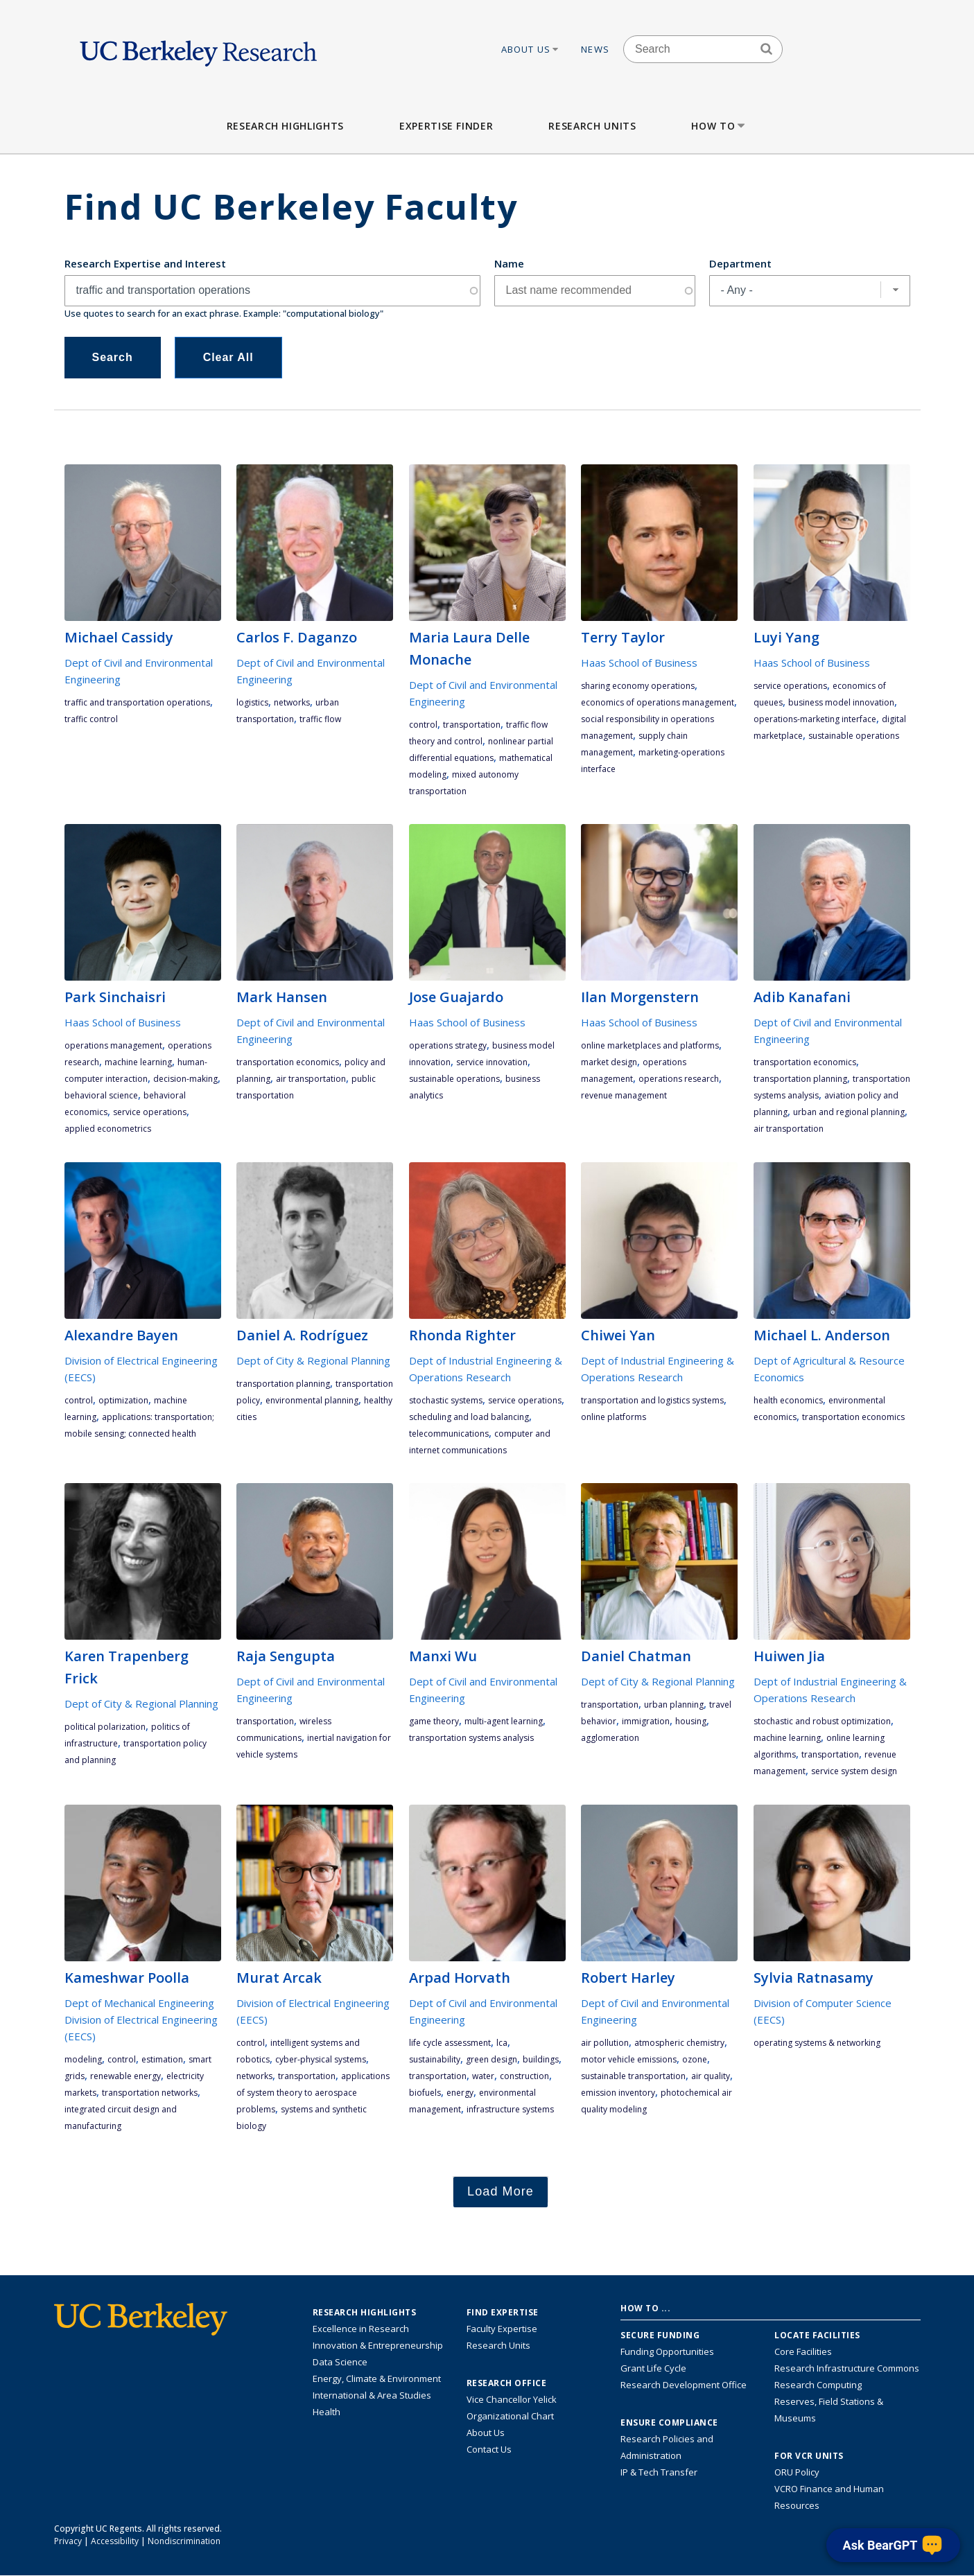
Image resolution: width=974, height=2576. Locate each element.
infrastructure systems (510, 2109)
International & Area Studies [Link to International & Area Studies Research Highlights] (372, 2395)
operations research (678, 1079)
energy (459, 2093)
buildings (541, 2059)
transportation (472, 724)
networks (292, 702)
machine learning (138, 1062)
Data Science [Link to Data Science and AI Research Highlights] (340, 2362)
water (483, 2076)
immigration (646, 1721)
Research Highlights (285, 125)
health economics (788, 1400)
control (423, 724)
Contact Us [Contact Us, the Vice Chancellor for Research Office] (489, 2449)
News (595, 49)
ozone (694, 2059)
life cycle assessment (450, 2043)
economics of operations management (657, 702)
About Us (531, 49)
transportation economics (287, 1062)
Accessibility (115, 2541)
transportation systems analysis (471, 1738)
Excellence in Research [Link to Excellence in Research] (361, 2328)
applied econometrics (107, 1128)
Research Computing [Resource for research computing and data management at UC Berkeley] (818, 2384)
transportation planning (800, 1079)
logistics (252, 702)
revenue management (624, 1095)
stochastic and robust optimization (822, 1721)
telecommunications (449, 1433)
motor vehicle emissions (629, 2059)
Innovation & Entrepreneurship (378, 2345)
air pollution (605, 2043)
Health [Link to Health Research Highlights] (326, 2412)
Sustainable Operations (853, 736)
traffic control (91, 719)
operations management (113, 1045)
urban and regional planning (849, 1112)
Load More (500, 2191)
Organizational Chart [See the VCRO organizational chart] (510, 2416)
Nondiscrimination (184, 2541)
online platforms (613, 1417)
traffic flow (320, 719)
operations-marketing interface (815, 719)
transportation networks (150, 2093)
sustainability (434, 2059)
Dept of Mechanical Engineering (139, 2003)
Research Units (592, 125)
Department (740, 263)
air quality (710, 2076)
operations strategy (448, 1045)
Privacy (68, 2541)
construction (524, 2076)
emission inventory (618, 2093)
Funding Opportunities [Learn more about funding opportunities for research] (667, 2351)
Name (509, 263)
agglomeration (610, 1738)
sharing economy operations (638, 686)
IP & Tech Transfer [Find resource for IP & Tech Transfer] (658, 2472)
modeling (83, 2059)
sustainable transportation (633, 2076)
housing (690, 1721)
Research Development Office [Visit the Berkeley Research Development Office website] (683, 2384)
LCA (501, 2043)
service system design (854, 1771)
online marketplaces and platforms (650, 1045)
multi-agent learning (503, 1721)
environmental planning (312, 1400)
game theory (434, 1721)
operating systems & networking (817, 2043)
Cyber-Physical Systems (320, 2059)
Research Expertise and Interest (145, 263)
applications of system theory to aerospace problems (313, 2092)
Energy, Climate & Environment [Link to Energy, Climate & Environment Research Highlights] (377, 2378)
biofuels (425, 2093)
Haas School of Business (639, 662)
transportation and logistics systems (652, 1400)
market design (609, 1062)
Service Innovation (492, 1062)
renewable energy (125, 2076)
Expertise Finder (446, 125)
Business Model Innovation (841, 702)
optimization (123, 1400)
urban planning (674, 1704)
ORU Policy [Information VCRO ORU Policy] (796, 2472)
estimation (162, 2059)
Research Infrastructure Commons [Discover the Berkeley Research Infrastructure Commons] (846, 2368)
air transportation (311, 1079)
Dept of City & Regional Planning (313, 1360)
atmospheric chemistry (679, 2043)
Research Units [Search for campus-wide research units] (498, 2345)
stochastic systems (445, 1400)
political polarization (105, 1727)
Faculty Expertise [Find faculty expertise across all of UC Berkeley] (502, 2328)
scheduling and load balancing (469, 1417)
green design (491, 2059)
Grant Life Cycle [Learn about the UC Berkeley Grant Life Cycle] (653, 2368)
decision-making (185, 1079)
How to (719, 125)
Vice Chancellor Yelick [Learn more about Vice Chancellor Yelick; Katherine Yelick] (512, 2399)
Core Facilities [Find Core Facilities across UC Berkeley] (803, 2351)
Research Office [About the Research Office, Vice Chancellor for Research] (507, 2383)
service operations (790, 686)
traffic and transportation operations (137, 702)
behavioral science (101, 1095)
